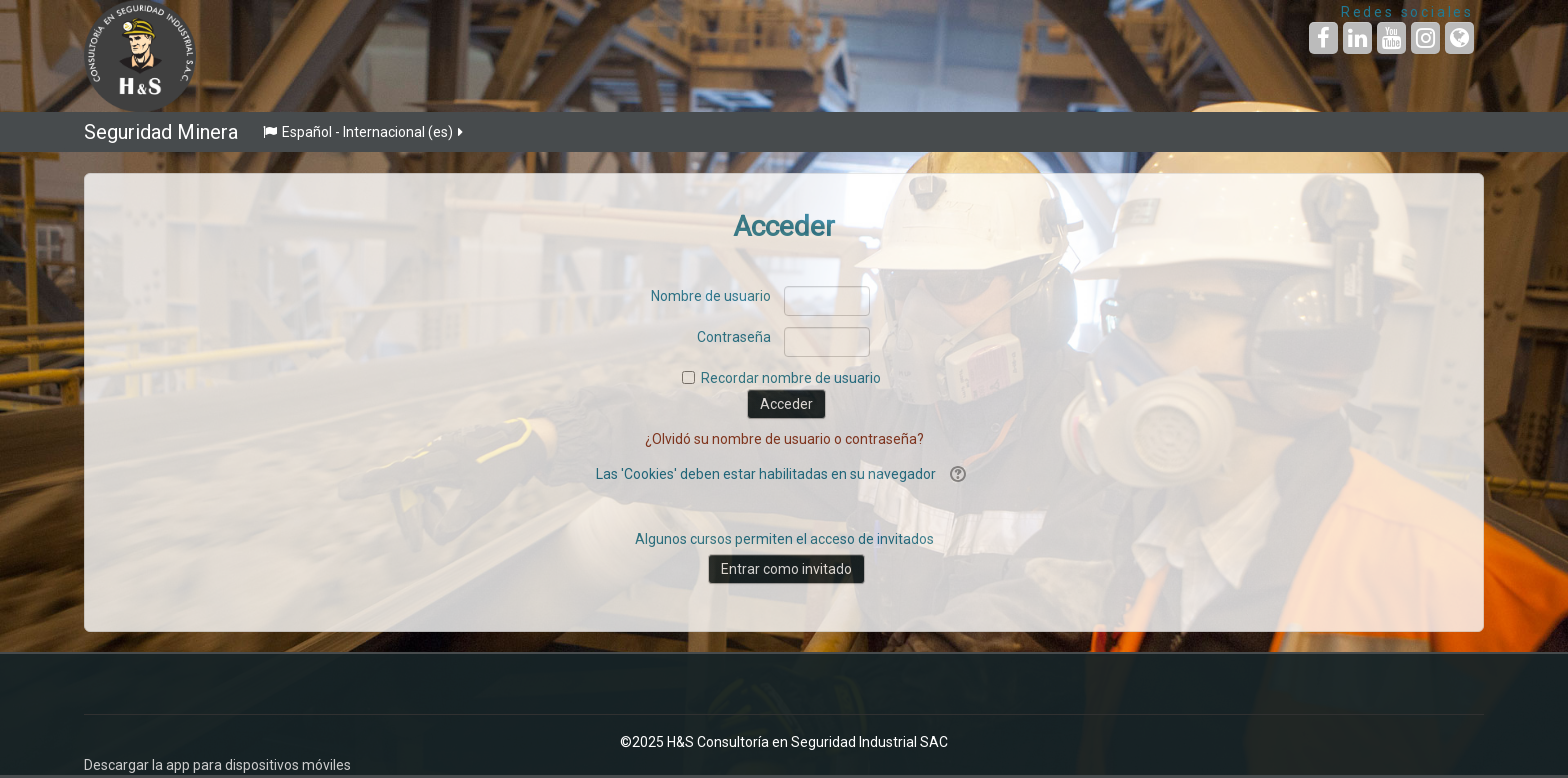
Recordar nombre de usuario (791, 378)
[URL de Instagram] (1425, 38)
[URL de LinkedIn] (1357, 38)
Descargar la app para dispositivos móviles (217, 765)
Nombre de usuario (711, 296)
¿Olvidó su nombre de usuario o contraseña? (784, 439)
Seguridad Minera (161, 132)
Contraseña (734, 337)
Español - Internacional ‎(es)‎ (364, 132)
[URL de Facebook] (1323, 38)
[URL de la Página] (1459, 38)
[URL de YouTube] (1391, 38)
